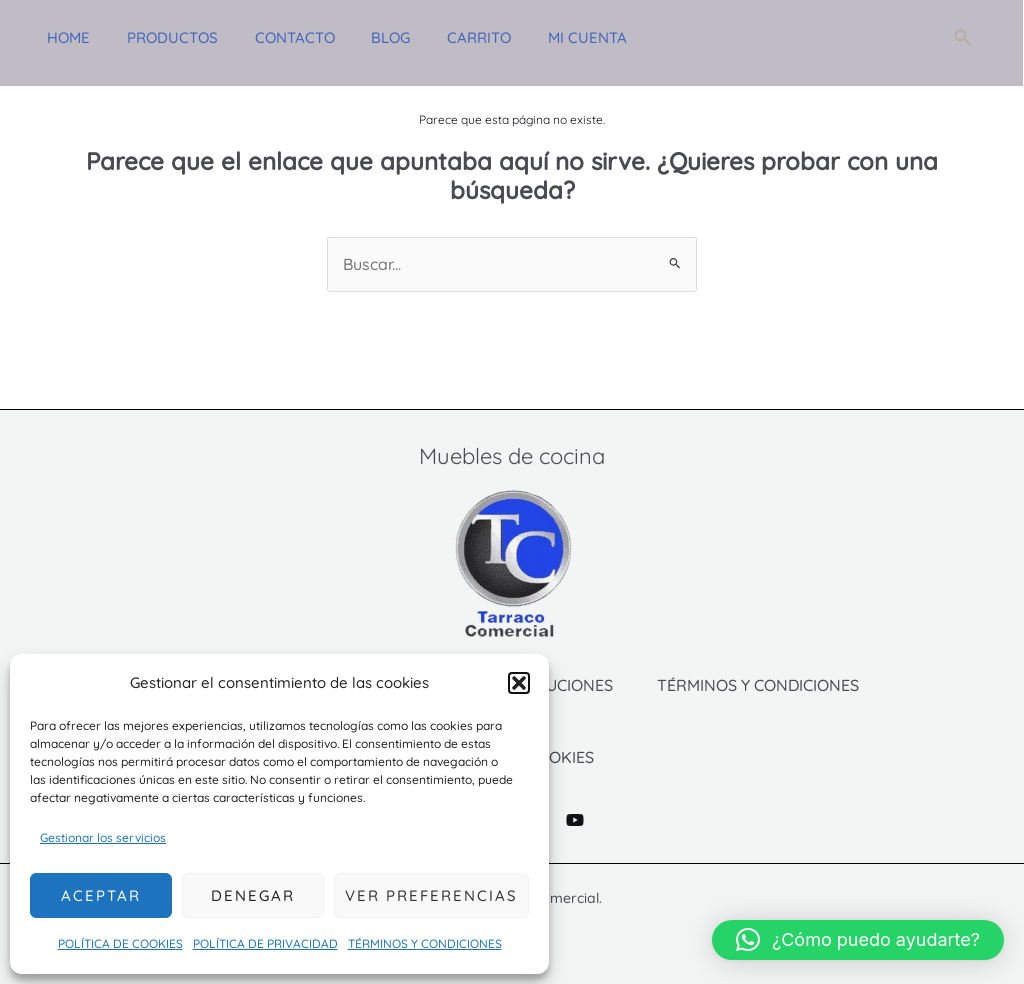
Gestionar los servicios (103, 837)
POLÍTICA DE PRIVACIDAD (265, 943)
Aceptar (101, 895)
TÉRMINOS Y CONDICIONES (425, 943)
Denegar (253, 895)
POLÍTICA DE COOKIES (120, 943)
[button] (519, 683)
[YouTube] (575, 820)
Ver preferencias (431, 895)
